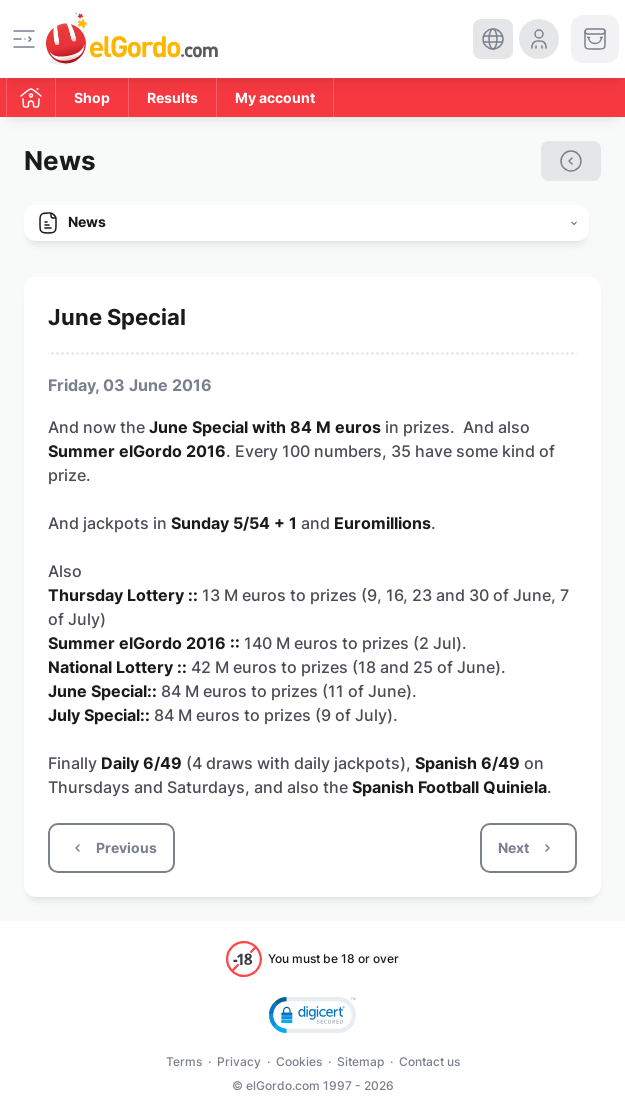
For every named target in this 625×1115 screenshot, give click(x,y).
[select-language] (493, 39)
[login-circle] (539, 39)
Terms (184, 1061)
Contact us (429, 1061)
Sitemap (360, 1061)
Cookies (299, 1061)
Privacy (239, 1061)
